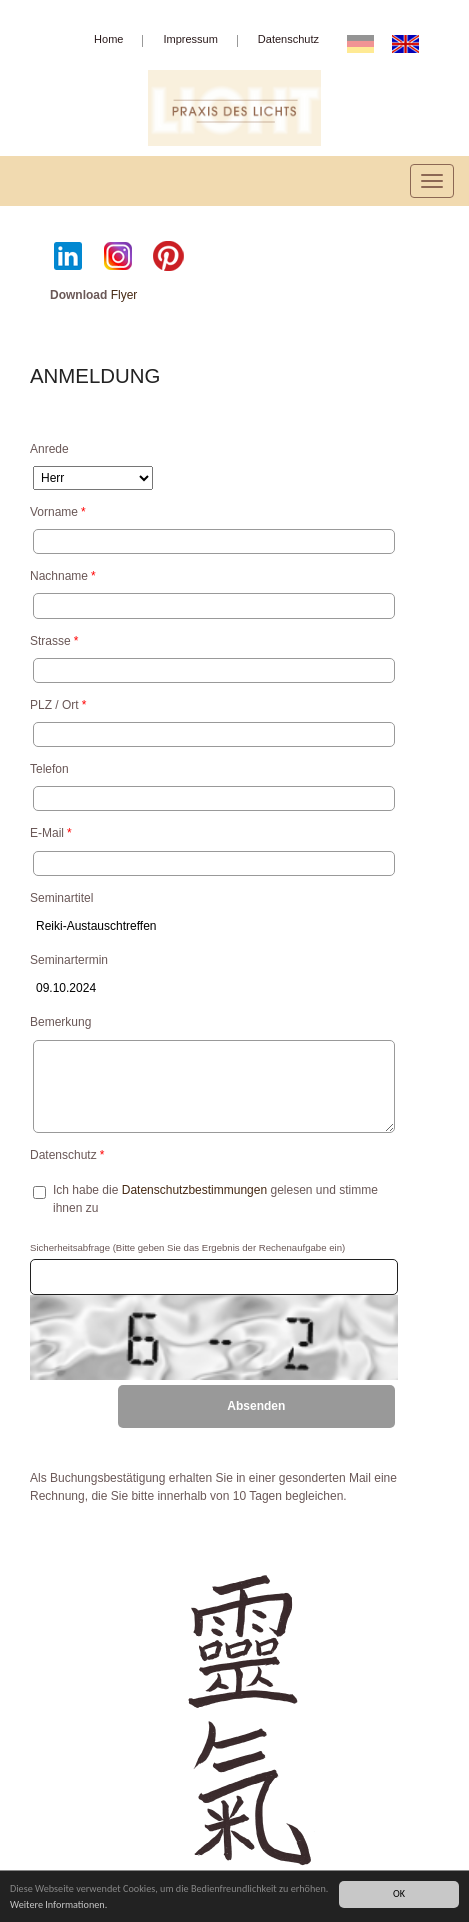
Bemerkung (60, 1022)
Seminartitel (61, 898)
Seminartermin (69, 960)
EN (411, 43)
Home (108, 39)
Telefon (49, 769)
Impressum (190, 39)
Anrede (49, 449)
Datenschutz (288, 39)
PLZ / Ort (58, 705)
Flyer (124, 295)
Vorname (58, 512)
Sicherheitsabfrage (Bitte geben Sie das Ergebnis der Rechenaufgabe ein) (187, 1247)
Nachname (63, 576)
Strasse (54, 641)
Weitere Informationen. (58, 1905)
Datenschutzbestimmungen (194, 1190)
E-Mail (51, 833)
